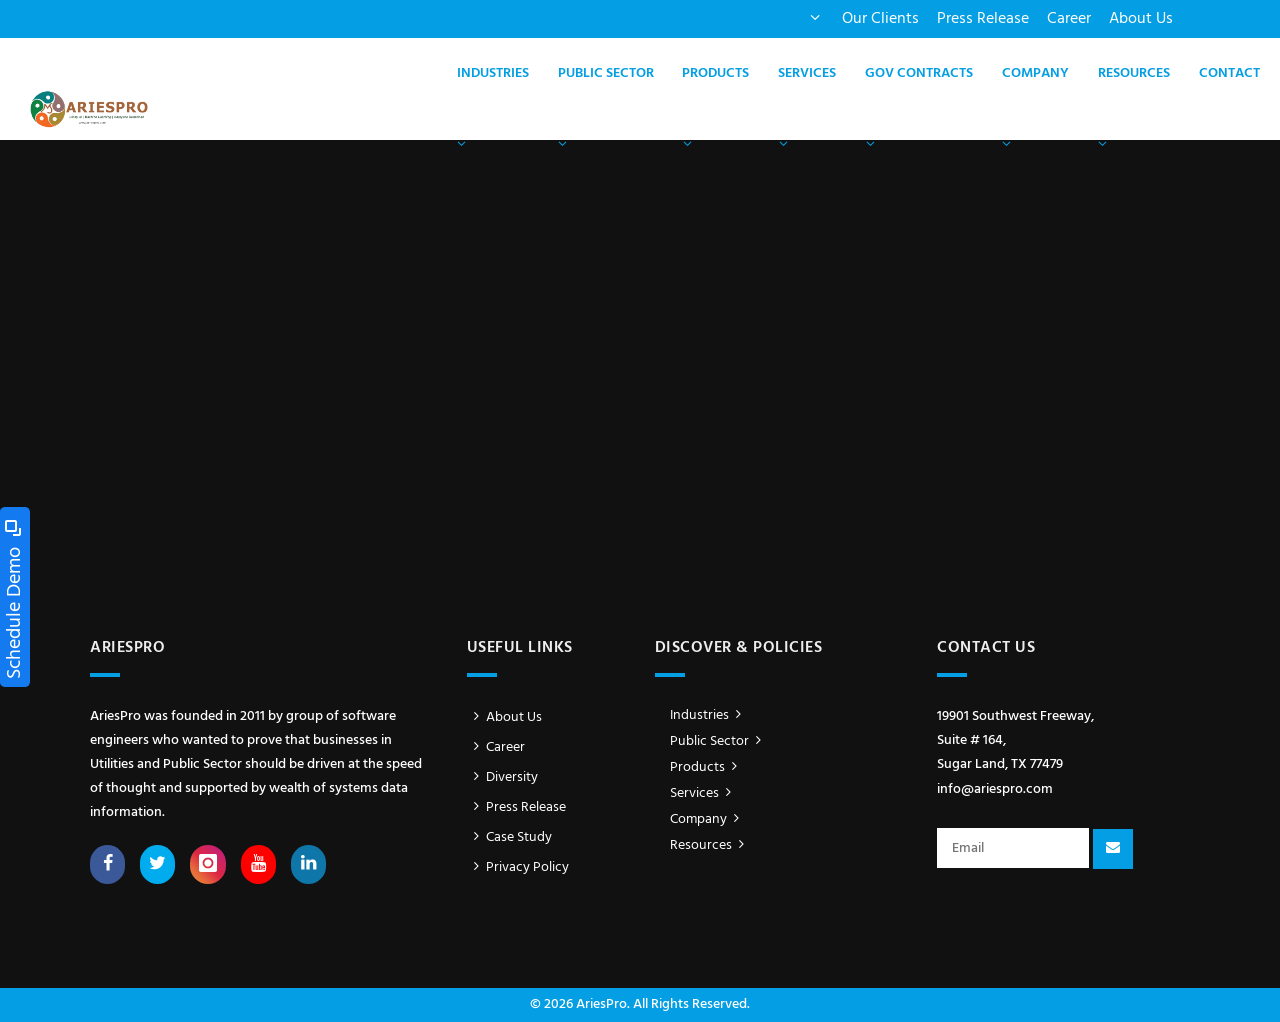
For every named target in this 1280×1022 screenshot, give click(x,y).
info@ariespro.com (995, 789)
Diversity (503, 777)
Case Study (510, 837)
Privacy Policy (518, 867)
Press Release (983, 19)
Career (1069, 19)
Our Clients (880, 19)
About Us (1141, 19)
